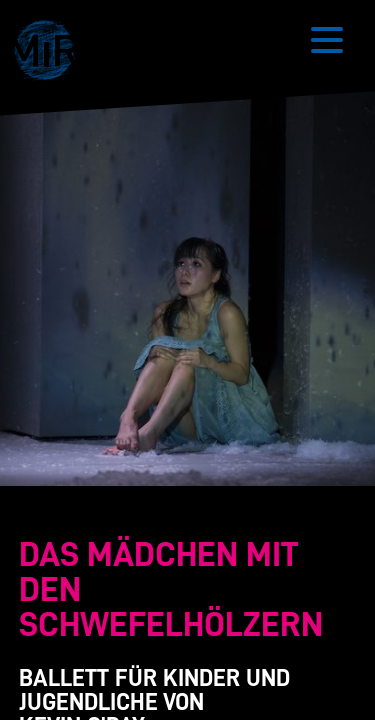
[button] (50, 52)
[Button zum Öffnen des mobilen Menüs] (327, 40)
